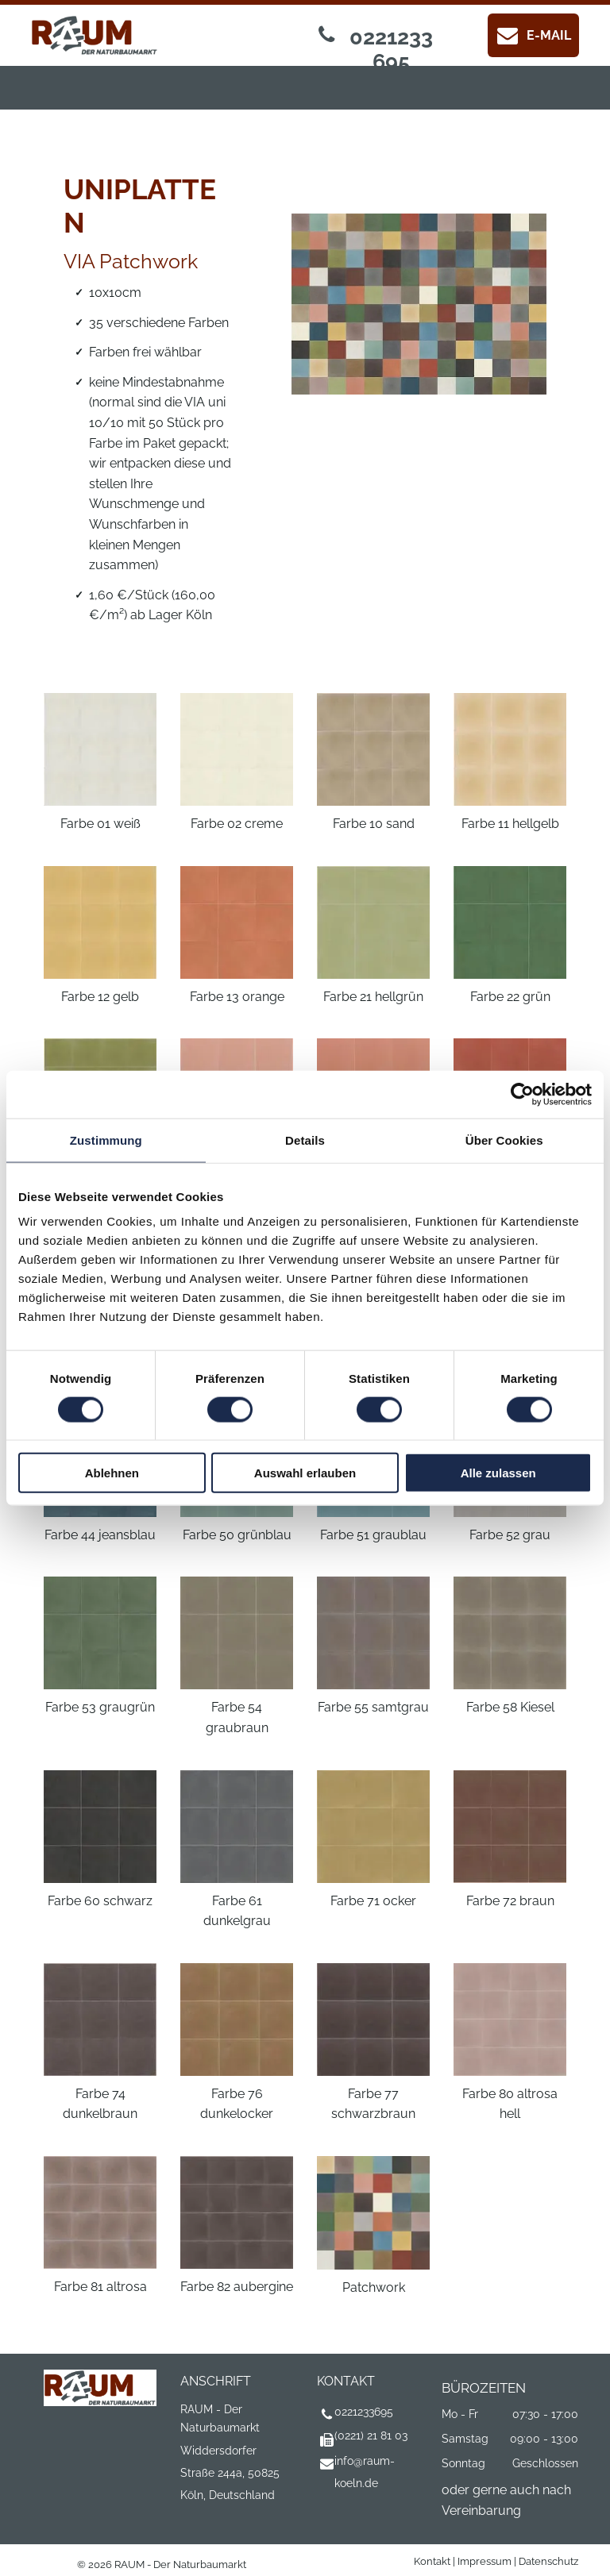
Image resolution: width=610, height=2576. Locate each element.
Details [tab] (305, 1139)
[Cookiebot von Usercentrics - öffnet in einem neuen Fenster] (522, 1094)
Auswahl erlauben (305, 1473)
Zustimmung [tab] (106, 1139)
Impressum (485, 2561)
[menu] (35, 55)
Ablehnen (112, 1473)
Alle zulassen (498, 1473)
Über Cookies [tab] (504, 1139)
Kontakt (432, 2561)
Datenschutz (548, 2561)
